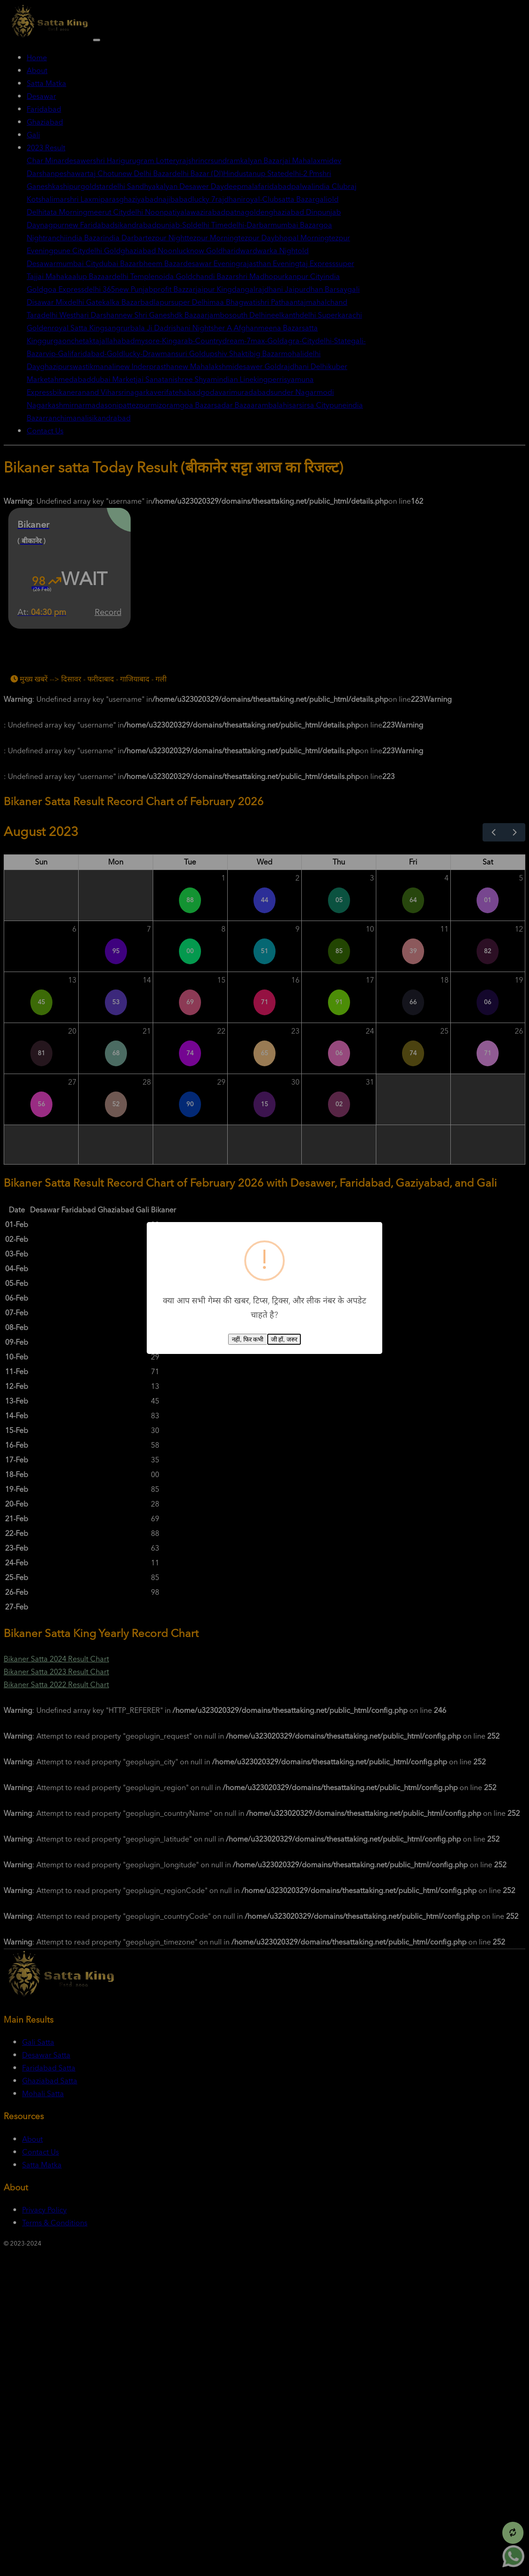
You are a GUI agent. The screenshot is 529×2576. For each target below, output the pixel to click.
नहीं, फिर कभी (247, 1339)
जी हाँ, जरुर (284, 1339)
